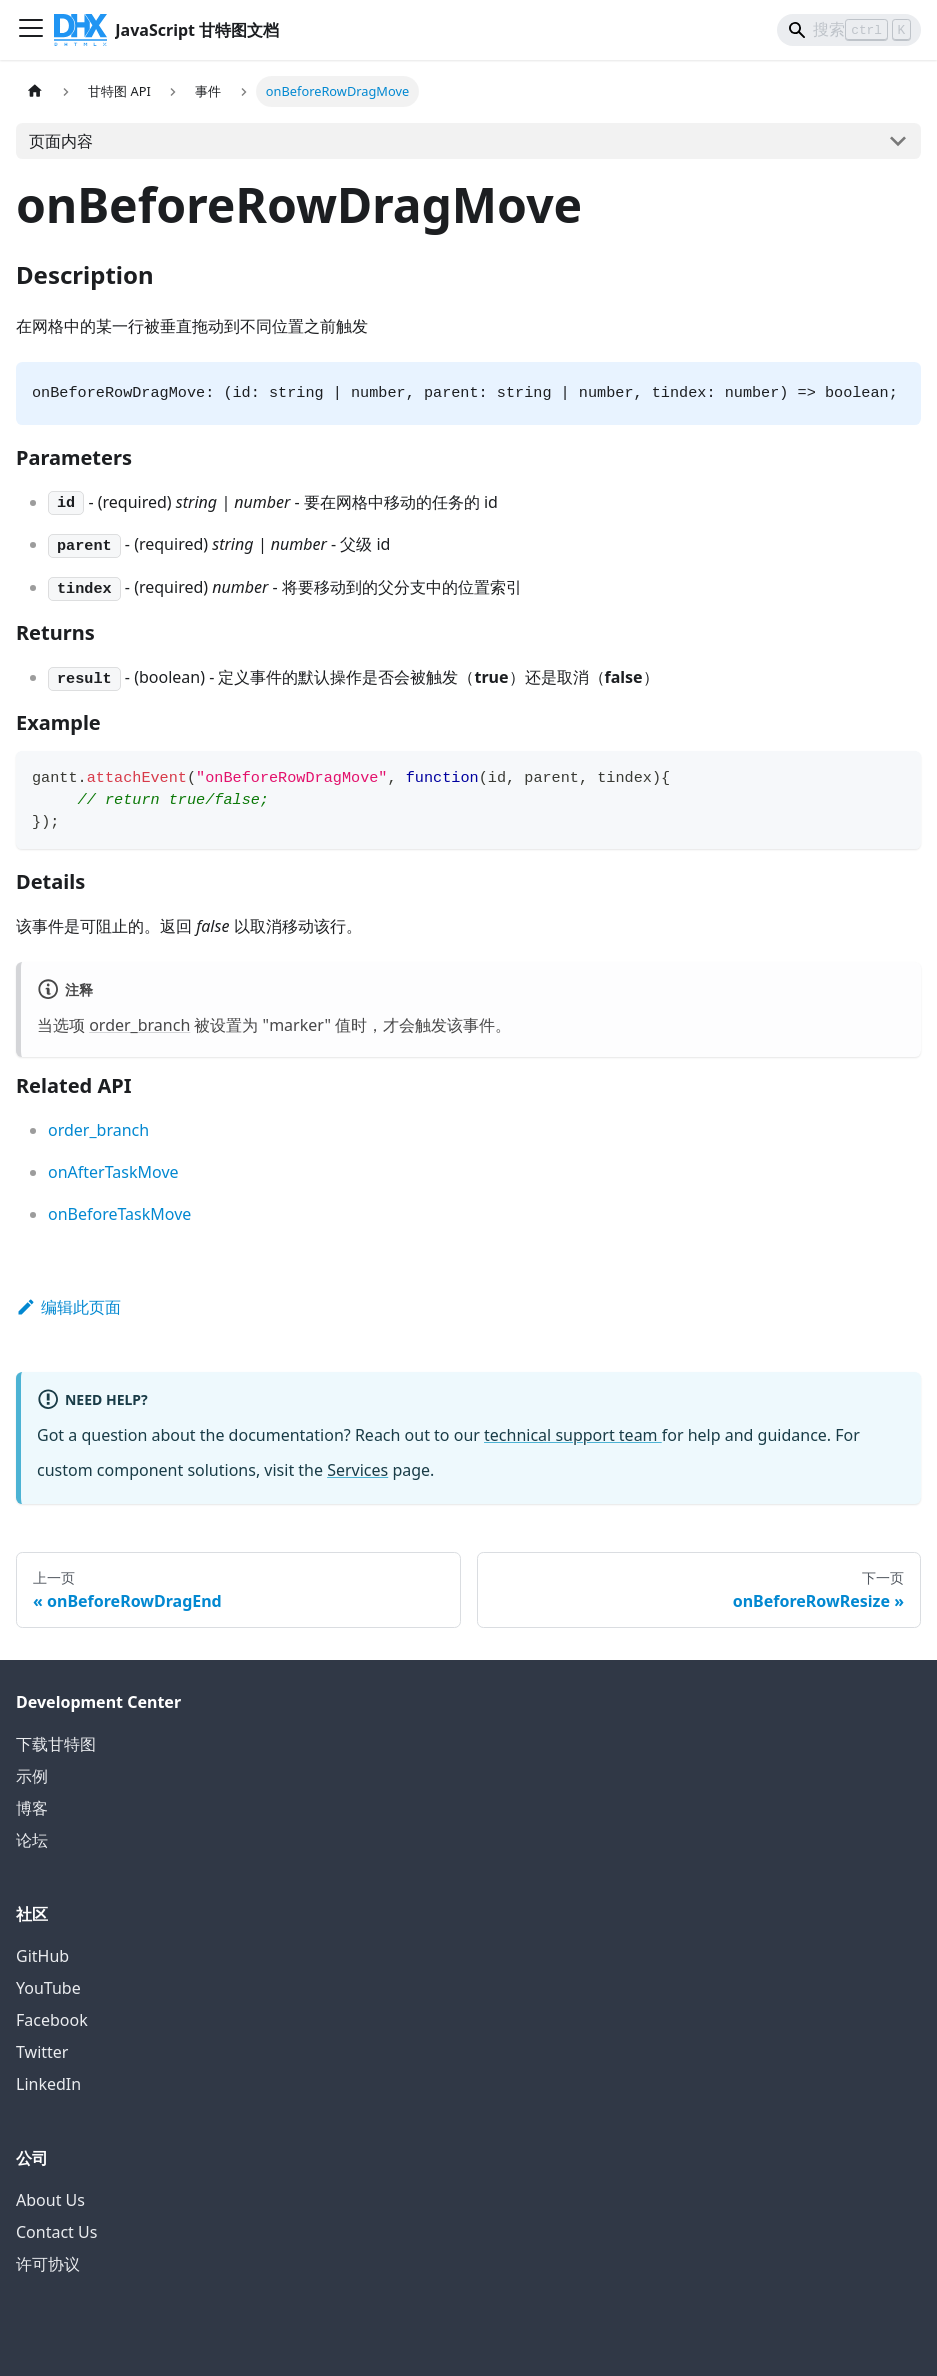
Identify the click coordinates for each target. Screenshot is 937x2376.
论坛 (32, 1840)
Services (357, 1470)
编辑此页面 (68, 1307)
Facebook (52, 2020)
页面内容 (61, 141)
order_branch (139, 1025)
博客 (32, 1808)
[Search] (849, 30)
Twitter (42, 2052)
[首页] (35, 91)
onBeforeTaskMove (119, 1214)
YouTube (48, 1988)
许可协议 (48, 2264)
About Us (50, 2200)
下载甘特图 (56, 1744)
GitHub (42, 1956)
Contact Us (56, 2232)
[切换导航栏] (31, 30)
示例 (32, 1776)
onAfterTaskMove (113, 1172)
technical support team (573, 1435)
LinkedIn (48, 2084)
